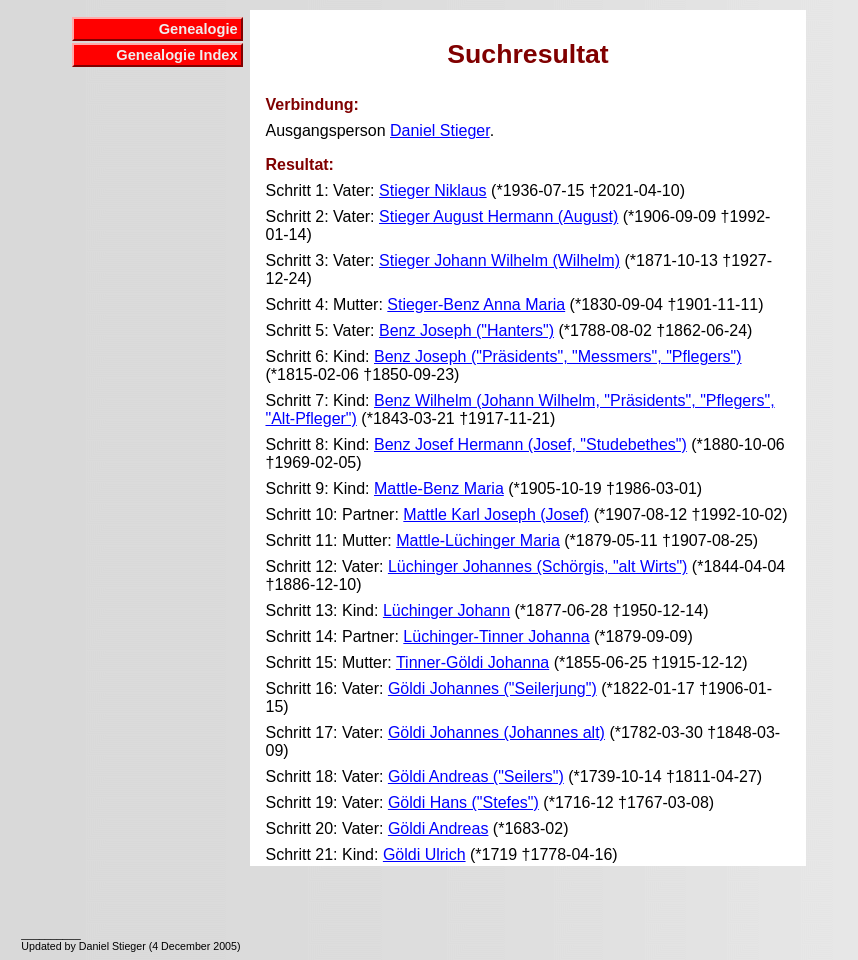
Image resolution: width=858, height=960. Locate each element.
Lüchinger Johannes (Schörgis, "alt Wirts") (537, 566)
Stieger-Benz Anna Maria (476, 304)
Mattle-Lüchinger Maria (478, 540)
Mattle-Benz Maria (439, 488)
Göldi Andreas (438, 828)
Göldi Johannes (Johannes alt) (496, 732)
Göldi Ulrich (424, 854)
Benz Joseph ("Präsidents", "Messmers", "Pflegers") (558, 356)
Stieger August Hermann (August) (498, 216)
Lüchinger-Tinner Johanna (496, 636)
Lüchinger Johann (446, 610)
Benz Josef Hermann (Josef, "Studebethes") (530, 444)
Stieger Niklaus (433, 190)
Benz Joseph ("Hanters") (466, 330)
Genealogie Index (176, 55)
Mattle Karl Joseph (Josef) (496, 514)
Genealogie (198, 29)
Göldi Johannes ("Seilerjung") (492, 688)
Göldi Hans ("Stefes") (463, 802)
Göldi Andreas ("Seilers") (476, 776)
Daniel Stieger (440, 130)
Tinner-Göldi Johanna (472, 662)
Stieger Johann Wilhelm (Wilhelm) (499, 260)
